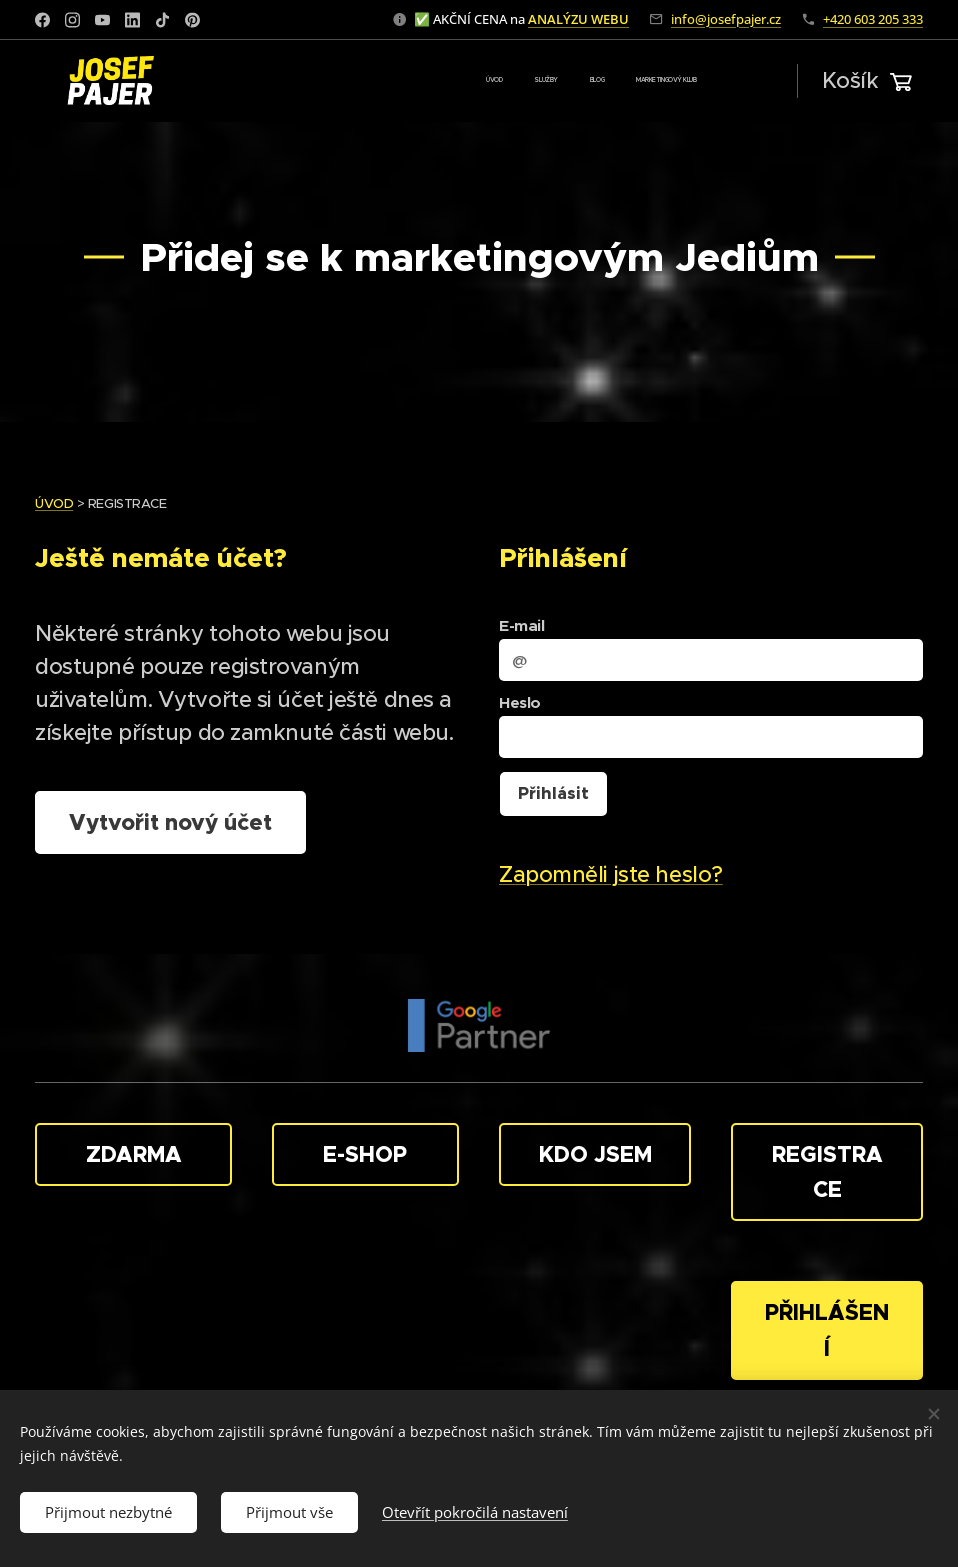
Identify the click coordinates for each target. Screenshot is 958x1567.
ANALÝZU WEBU (578, 19)
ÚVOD (54, 503)
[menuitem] (606, 81)
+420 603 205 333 (873, 19)
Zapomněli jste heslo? (611, 874)
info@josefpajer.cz (726, 19)
